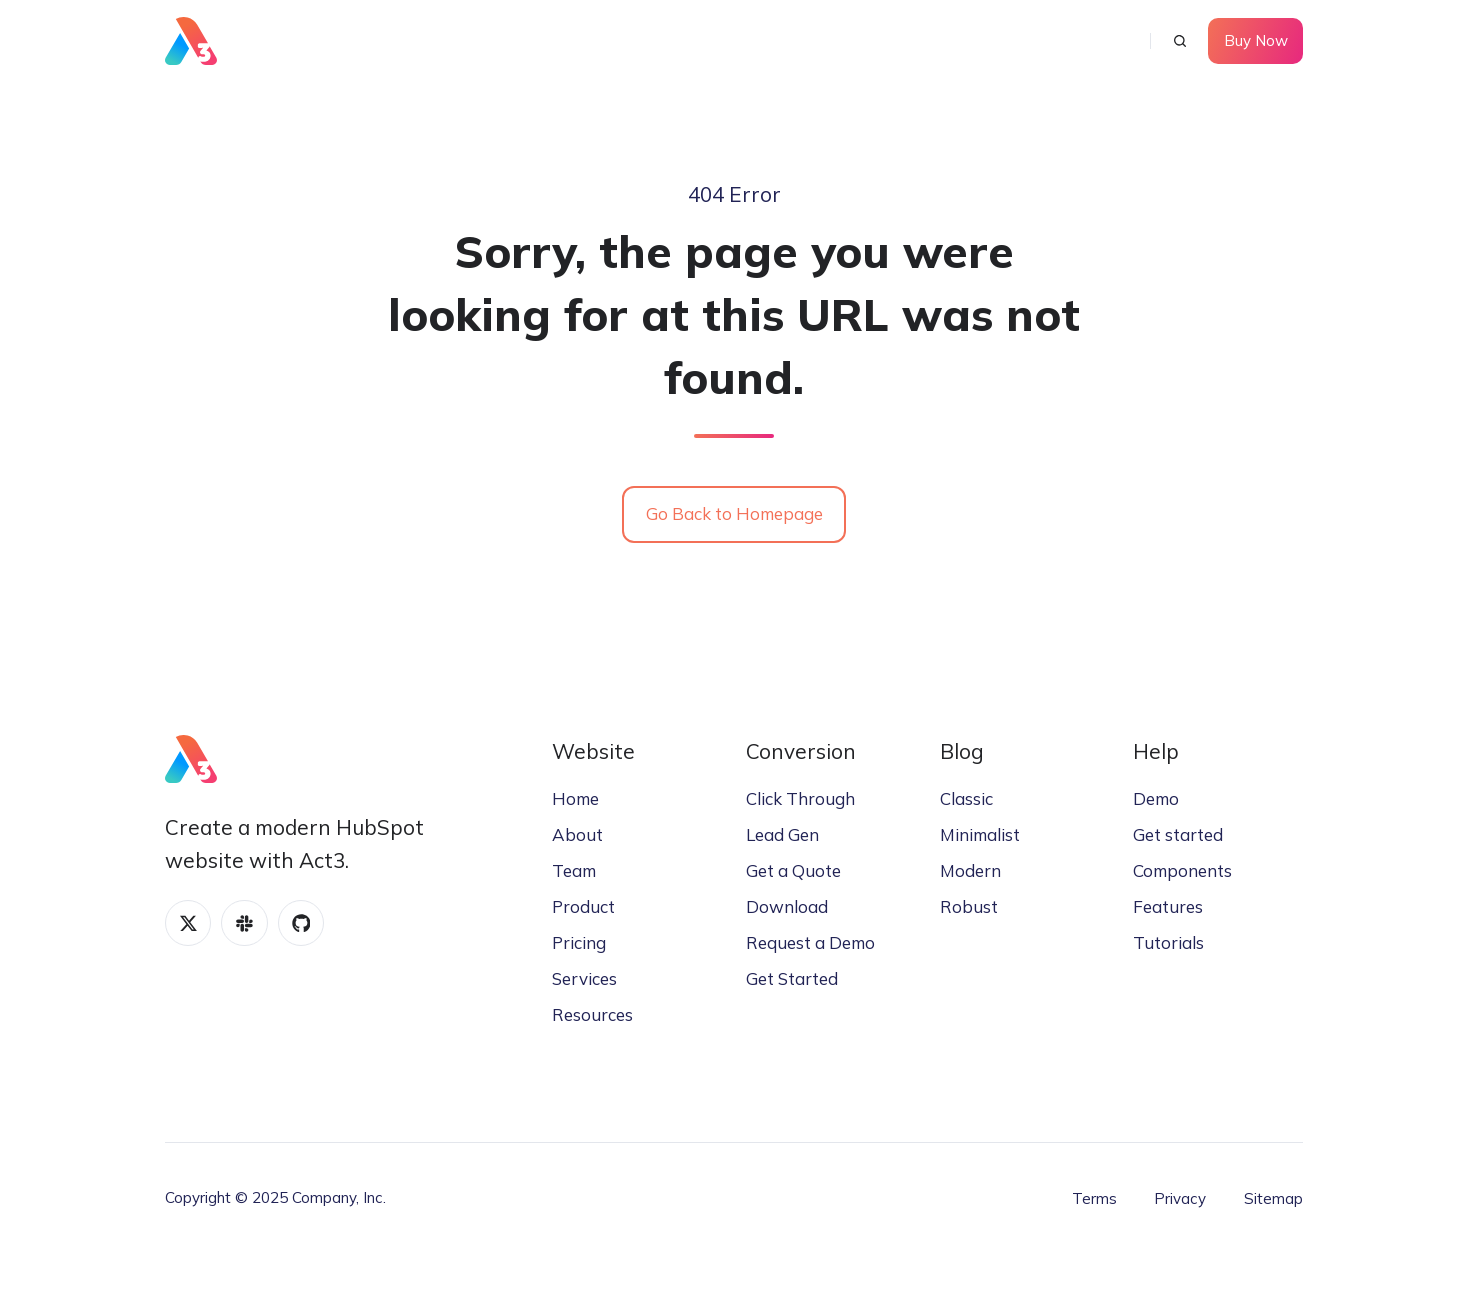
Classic (966, 798)
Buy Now (1256, 40)
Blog (962, 751)
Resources (592, 1014)
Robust (969, 906)
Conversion (801, 751)
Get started (1178, 834)
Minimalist (980, 834)
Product (583, 906)
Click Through (800, 798)
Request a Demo (810, 942)
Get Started (792, 978)
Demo (1156, 798)
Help (1156, 751)
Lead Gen (782, 834)
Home (575, 798)
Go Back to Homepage (734, 513)
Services (584, 978)
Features (1168, 906)
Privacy (1180, 1198)
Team (574, 870)
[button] (1180, 41)
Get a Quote (793, 870)
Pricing (579, 942)
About (577, 834)
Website (593, 751)
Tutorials (1168, 942)
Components (1182, 870)
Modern (970, 870)
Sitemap (1273, 1198)
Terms (1094, 1198)
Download (787, 906)
